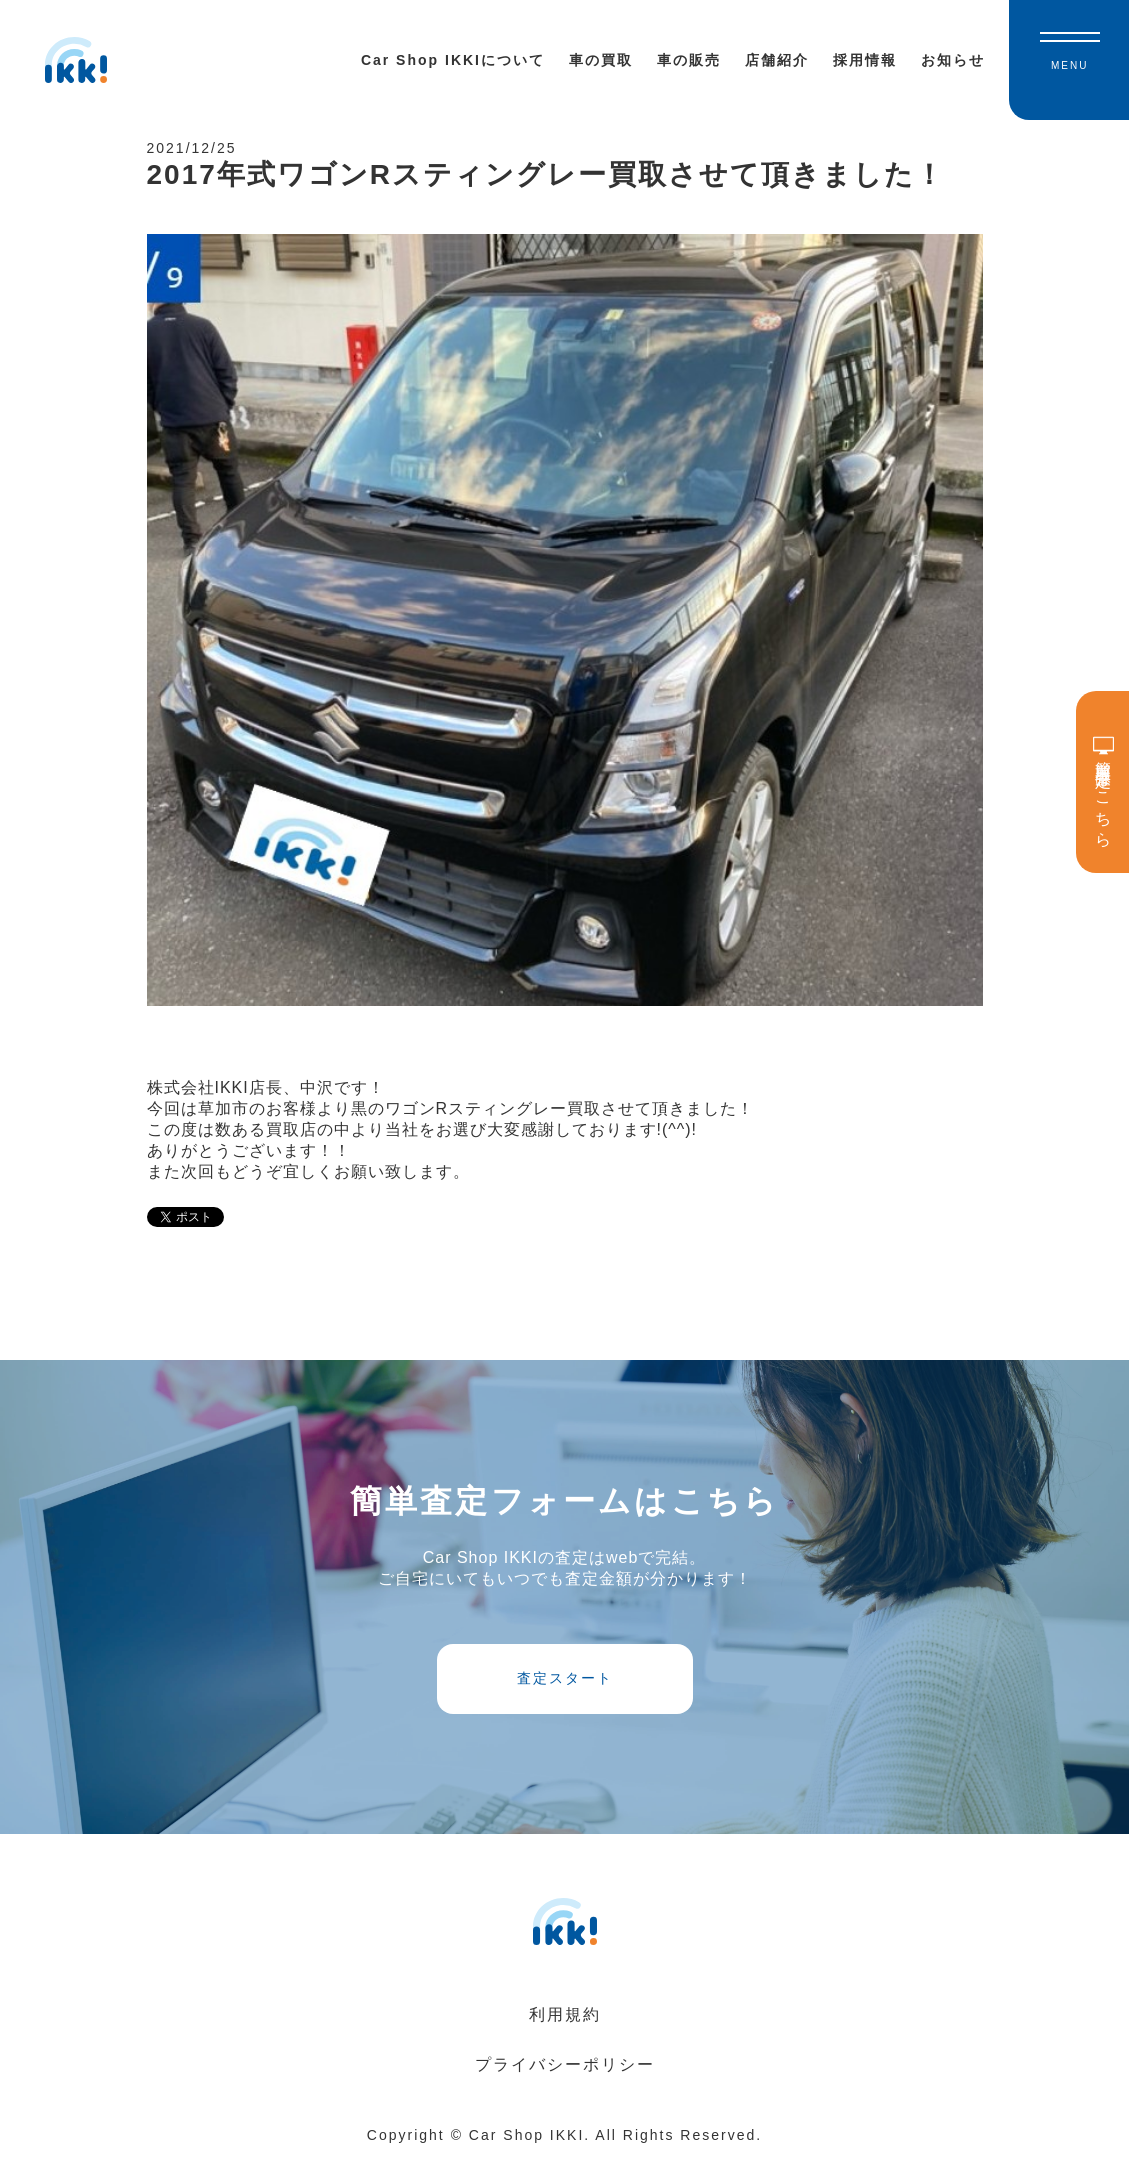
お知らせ (953, 60)
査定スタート (565, 1678)
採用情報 (865, 60)
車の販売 (689, 60)
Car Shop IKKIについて (453, 60)
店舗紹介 (777, 60)
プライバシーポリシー (565, 2064)
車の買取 (601, 60)
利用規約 (565, 2014)
